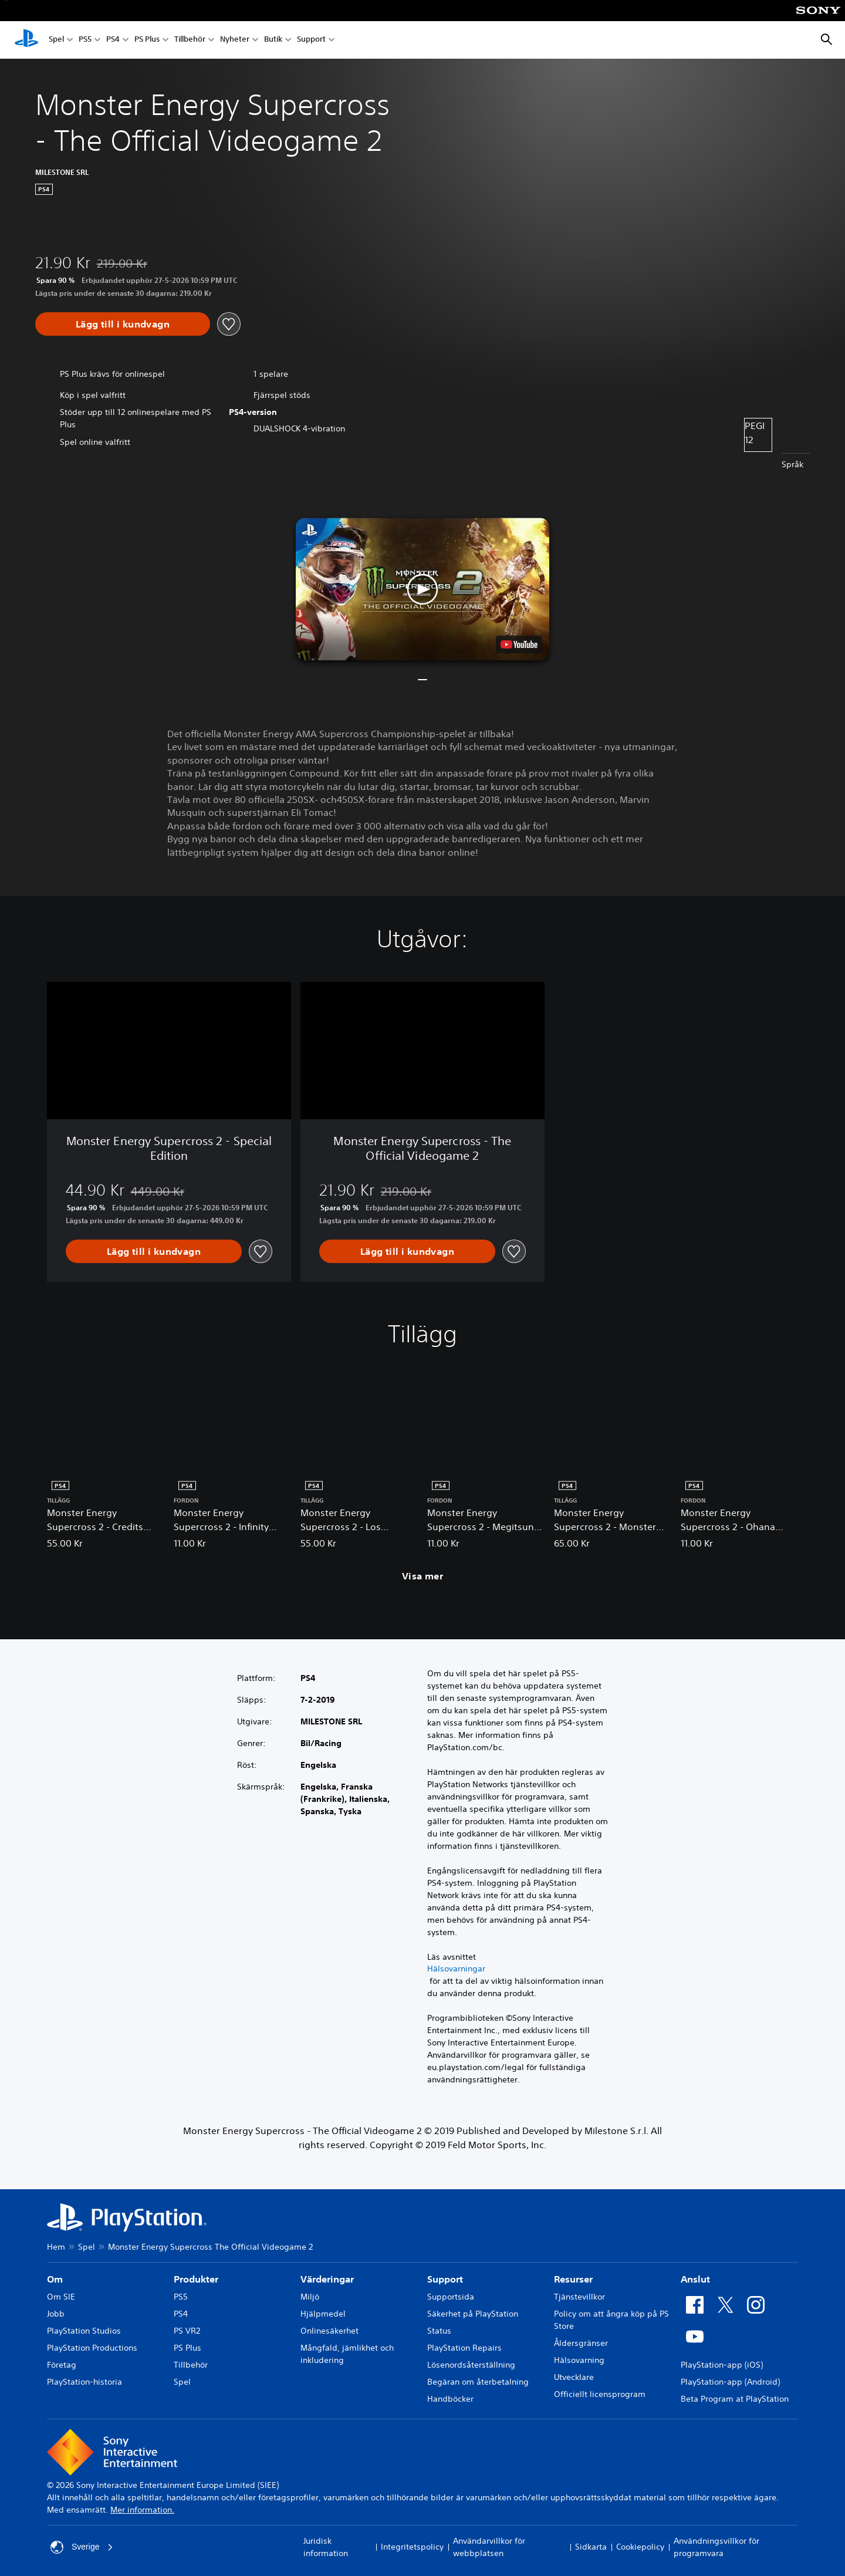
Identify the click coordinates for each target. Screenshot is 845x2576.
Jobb (56, 2313)
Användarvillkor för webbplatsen (489, 2547)
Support (311, 40)
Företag (61, 2364)
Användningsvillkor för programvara (716, 2547)
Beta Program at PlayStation (735, 2398)
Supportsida (450, 2296)
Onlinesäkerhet (329, 2330)
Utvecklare (574, 2377)
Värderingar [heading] (327, 2279)
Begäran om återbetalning (478, 2381)
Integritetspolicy (412, 2546)
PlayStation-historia (84, 2381)
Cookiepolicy (640, 2546)
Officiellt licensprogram (599, 2394)
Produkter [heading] (196, 2279)
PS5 (85, 40)
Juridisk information (325, 2547)
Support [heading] (445, 2279)
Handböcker (450, 2398)
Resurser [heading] (573, 2279)
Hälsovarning (579, 2360)
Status (439, 2330)
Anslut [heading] (695, 2279)
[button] (422, 589)
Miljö (309, 2296)
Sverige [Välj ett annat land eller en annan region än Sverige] (82, 2547)
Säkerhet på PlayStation (472, 2313)
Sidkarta (591, 2546)
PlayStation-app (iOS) (722, 2364)
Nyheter (234, 40)
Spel (56, 40)
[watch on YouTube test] (519, 644)
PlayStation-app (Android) (730, 2381)
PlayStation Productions (92, 2347)
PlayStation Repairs (464, 2347)
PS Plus (147, 40)
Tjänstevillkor (579, 2296)
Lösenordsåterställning (471, 2364)
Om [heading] (55, 2279)
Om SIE (61, 2296)
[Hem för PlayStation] (26, 40)
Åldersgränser (581, 2343)
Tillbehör (189, 40)
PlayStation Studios (84, 2330)
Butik (273, 40)
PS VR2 (187, 2330)
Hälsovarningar (456, 1968)
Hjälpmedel (323, 2313)
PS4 (113, 40)
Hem (56, 2246)
